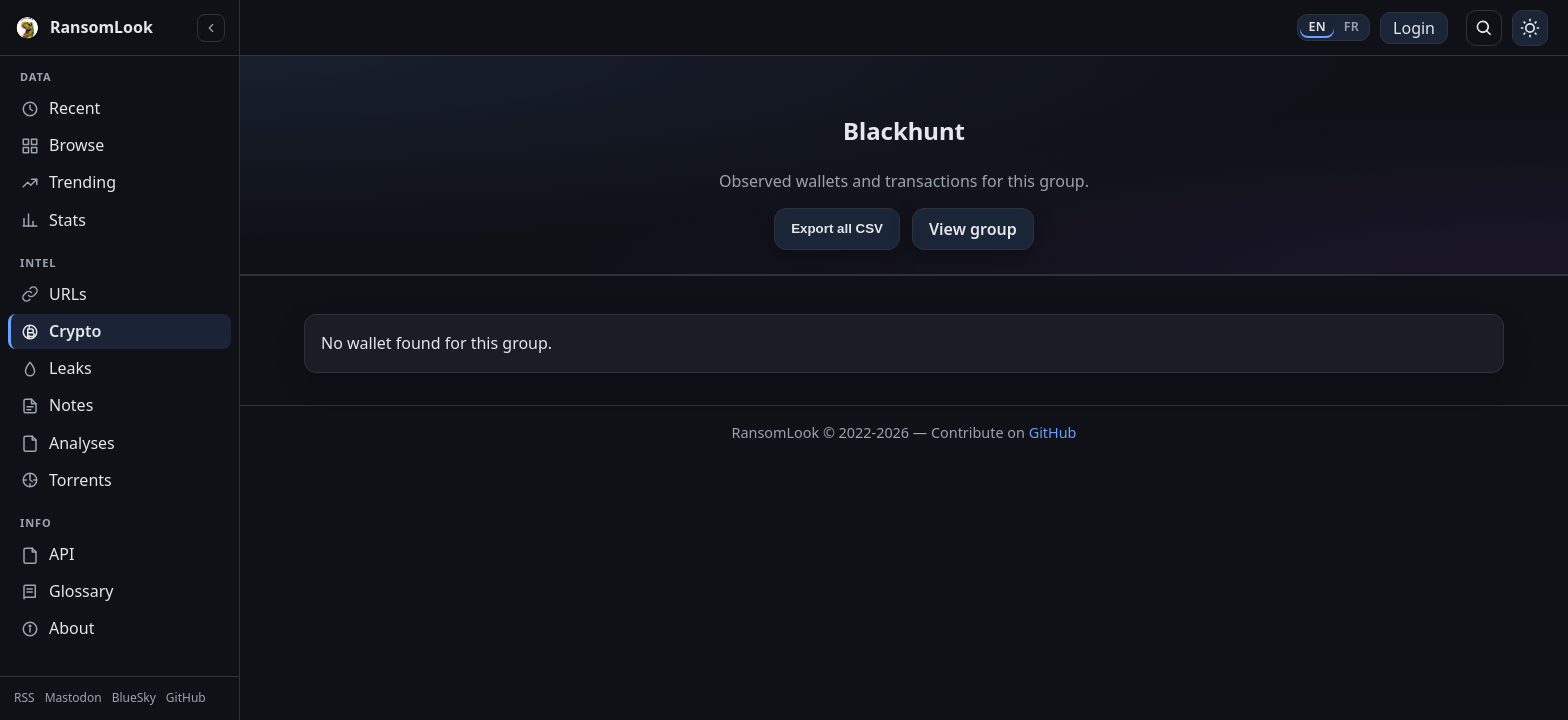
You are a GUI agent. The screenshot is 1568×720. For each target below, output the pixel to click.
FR (1351, 26)
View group (973, 229)
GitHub (1053, 432)
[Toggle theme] (1530, 28)
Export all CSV (837, 228)
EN (1316, 26)
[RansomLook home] (101, 28)
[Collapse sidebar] (211, 28)
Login (1414, 28)
